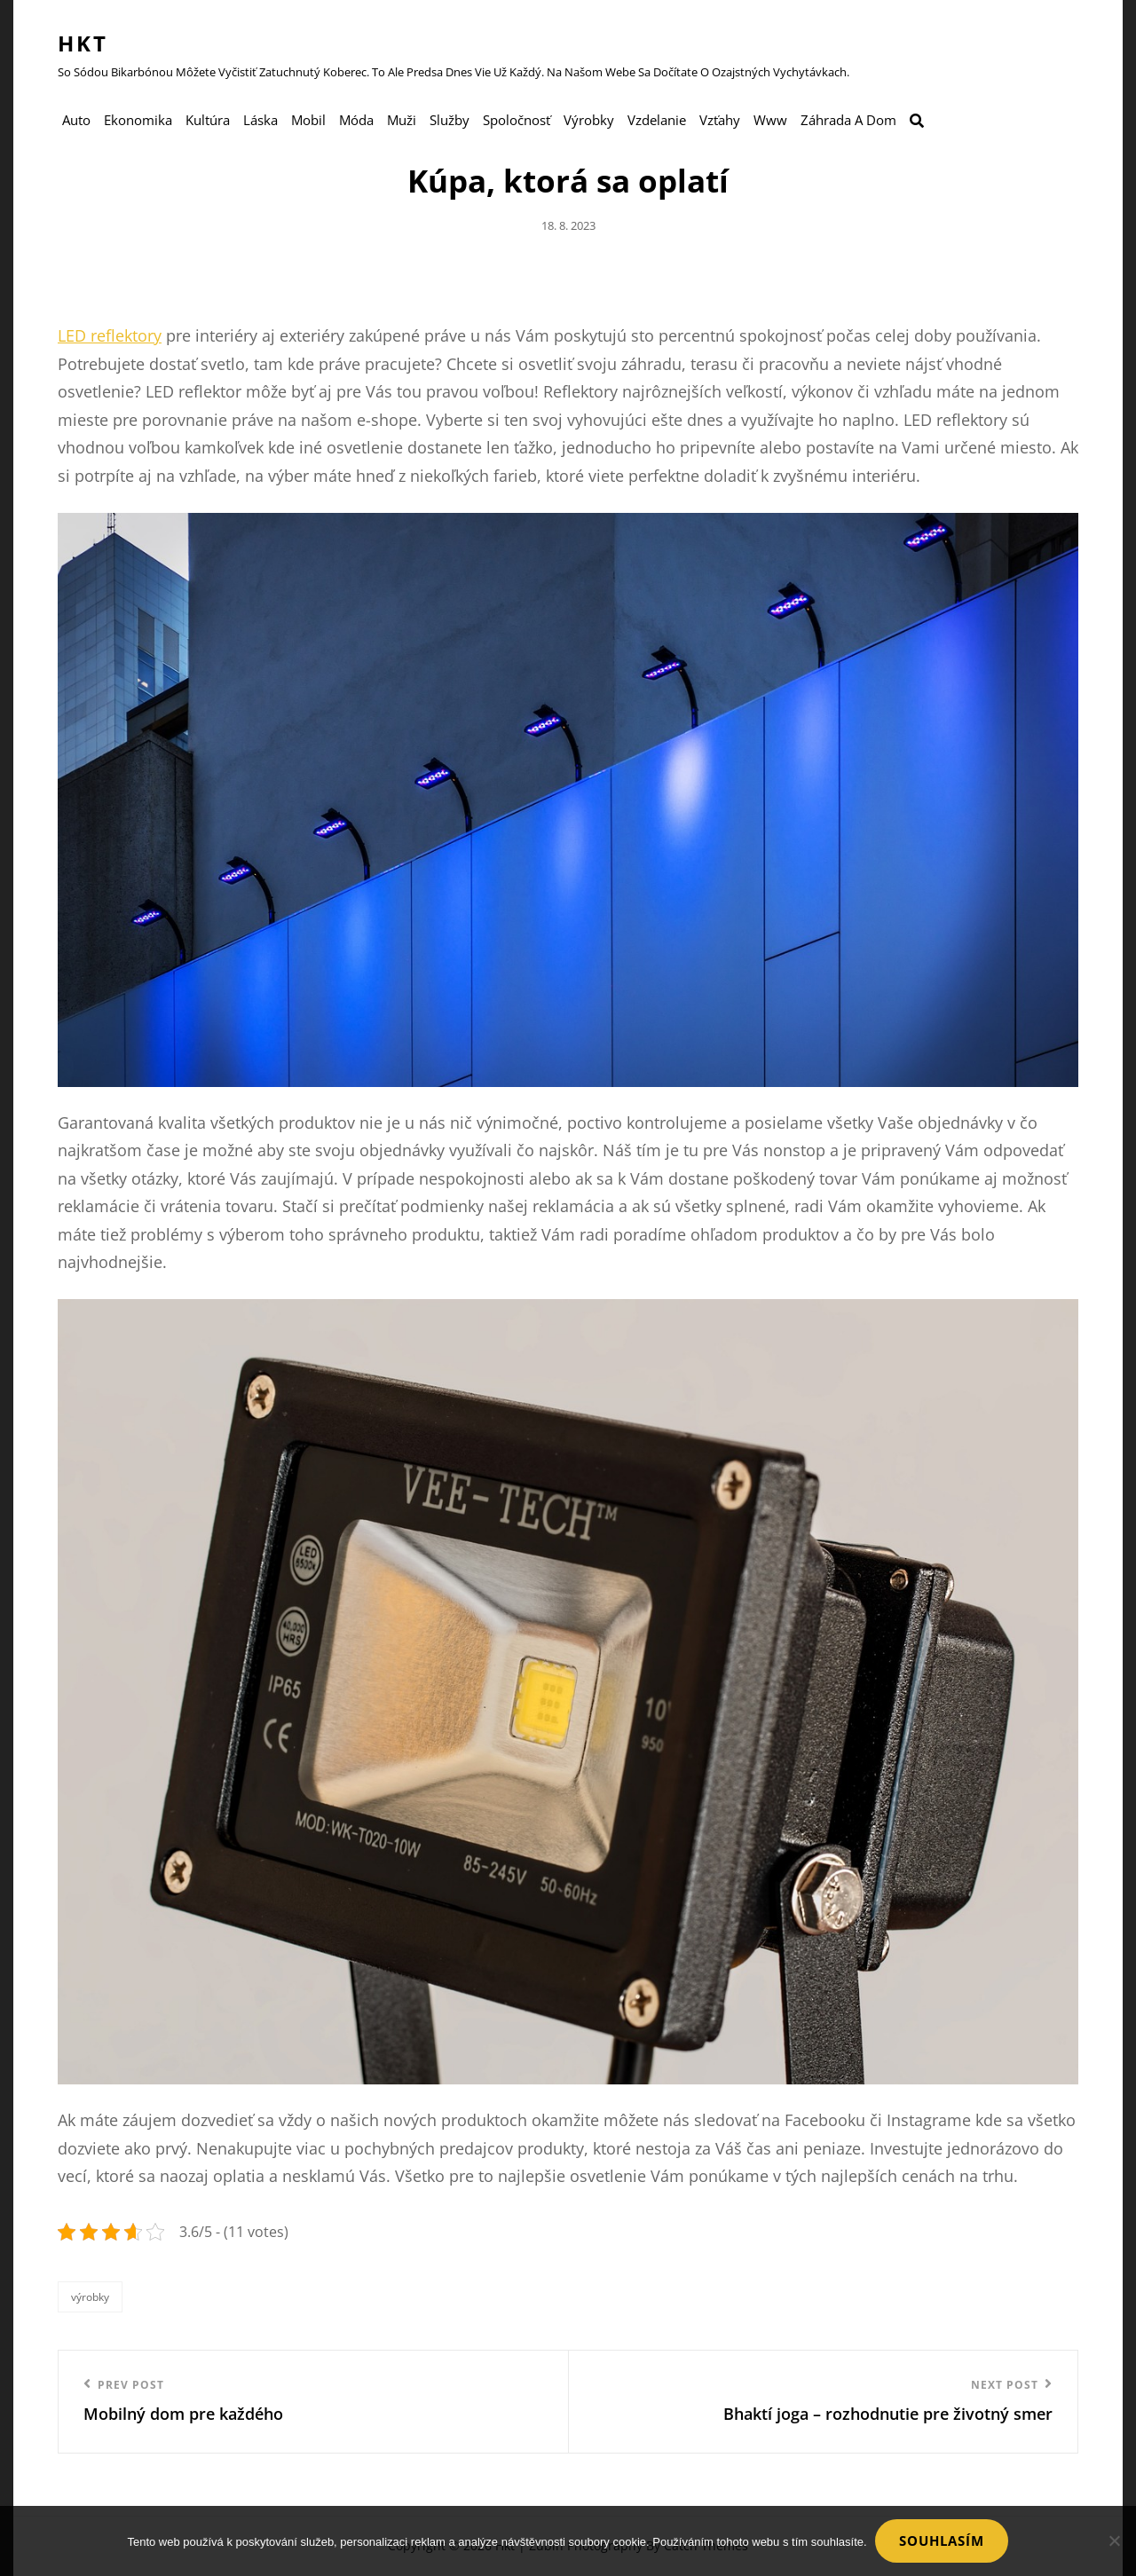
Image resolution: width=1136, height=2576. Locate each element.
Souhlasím (942, 2540)
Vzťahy (719, 121)
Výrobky (589, 121)
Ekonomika (138, 121)
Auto (76, 121)
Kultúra (207, 121)
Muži (401, 121)
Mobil (308, 121)
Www (770, 121)
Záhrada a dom (848, 121)
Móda (356, 121)
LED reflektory (110, 336)
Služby (449, 121)
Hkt (83, 43)
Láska (260, 121)
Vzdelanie (656, 121)
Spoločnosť (516, 121)
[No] (1114, 2540)
